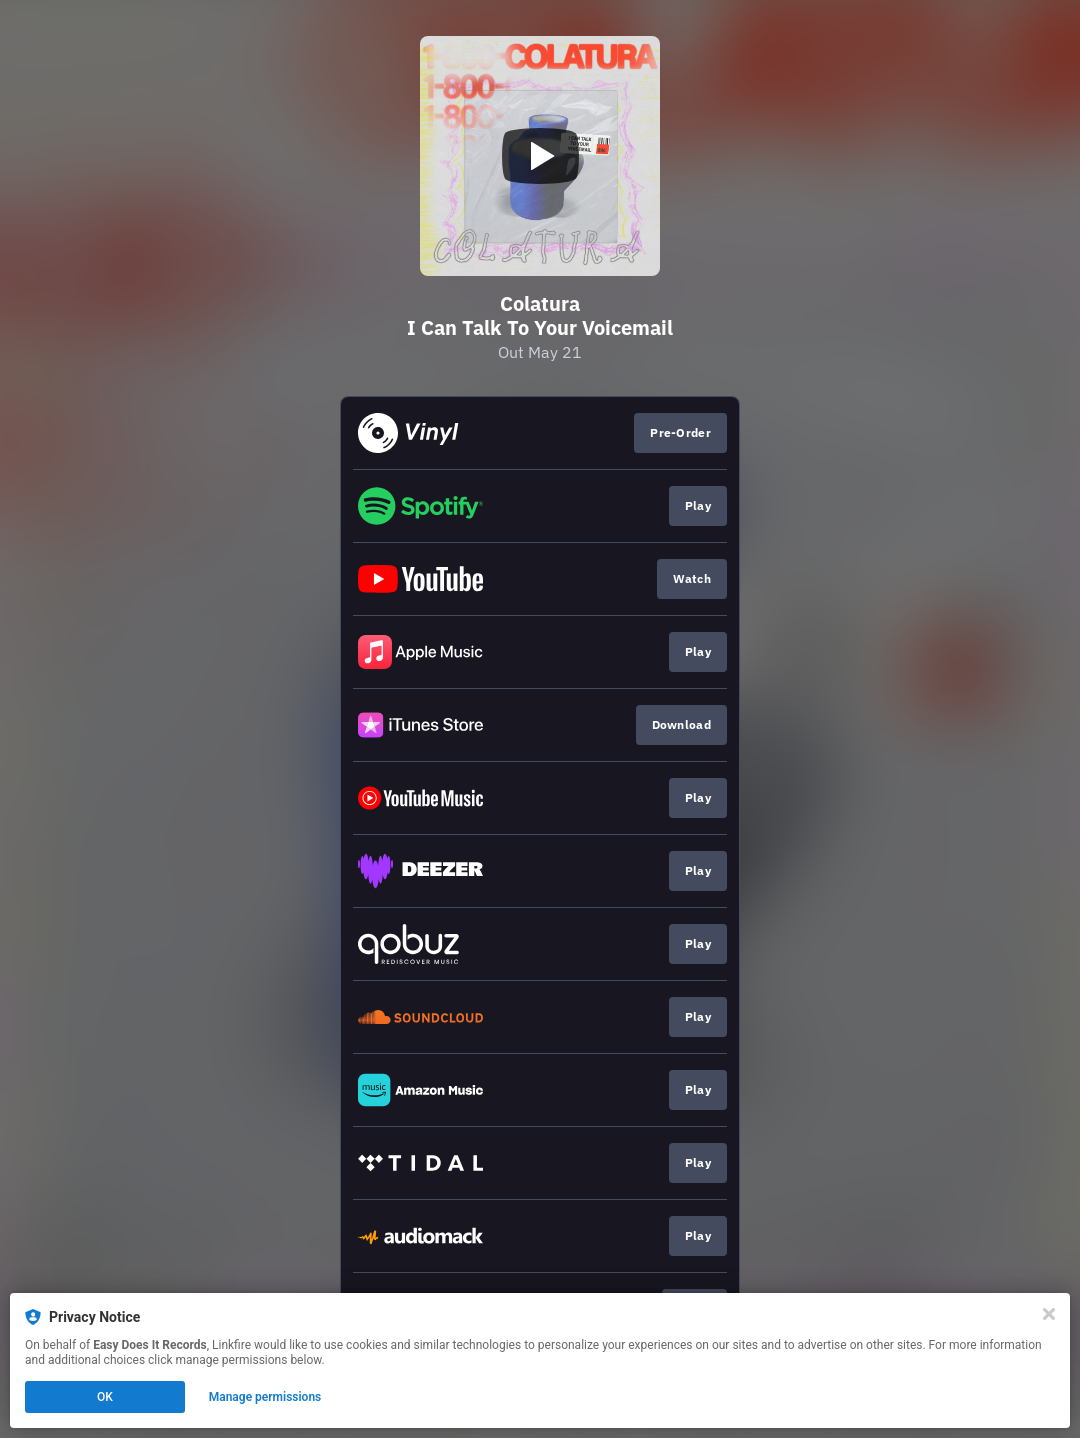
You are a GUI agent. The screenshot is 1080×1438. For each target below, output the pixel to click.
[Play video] (540, 156)
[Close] (1049, 1314)
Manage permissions (265, 1397)
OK (105, 1397)
